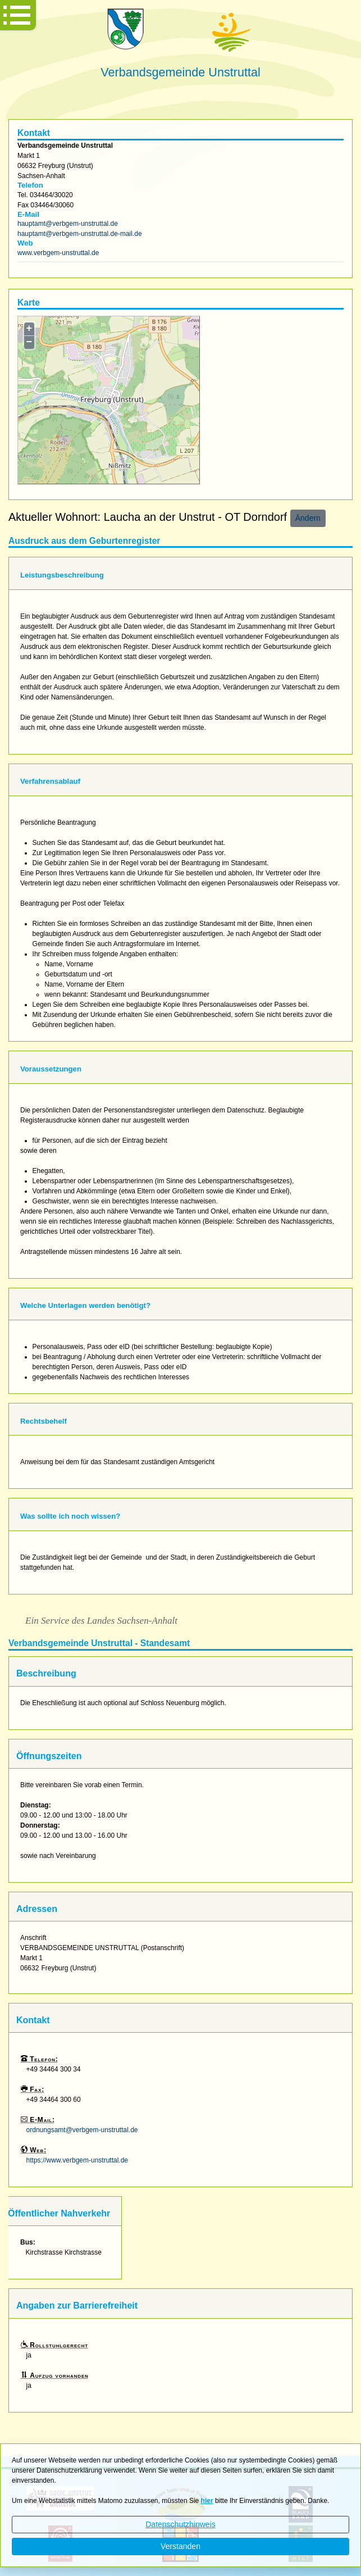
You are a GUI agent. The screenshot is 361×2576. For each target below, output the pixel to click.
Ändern (308, 518)
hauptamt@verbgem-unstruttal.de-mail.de (79, 234)
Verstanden (180, 2546)
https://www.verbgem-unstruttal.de (77, 2160)
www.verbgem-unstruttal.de (58, 253)
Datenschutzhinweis (180, 2524)
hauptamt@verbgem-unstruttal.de (67, 224)
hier (207, 2501)
